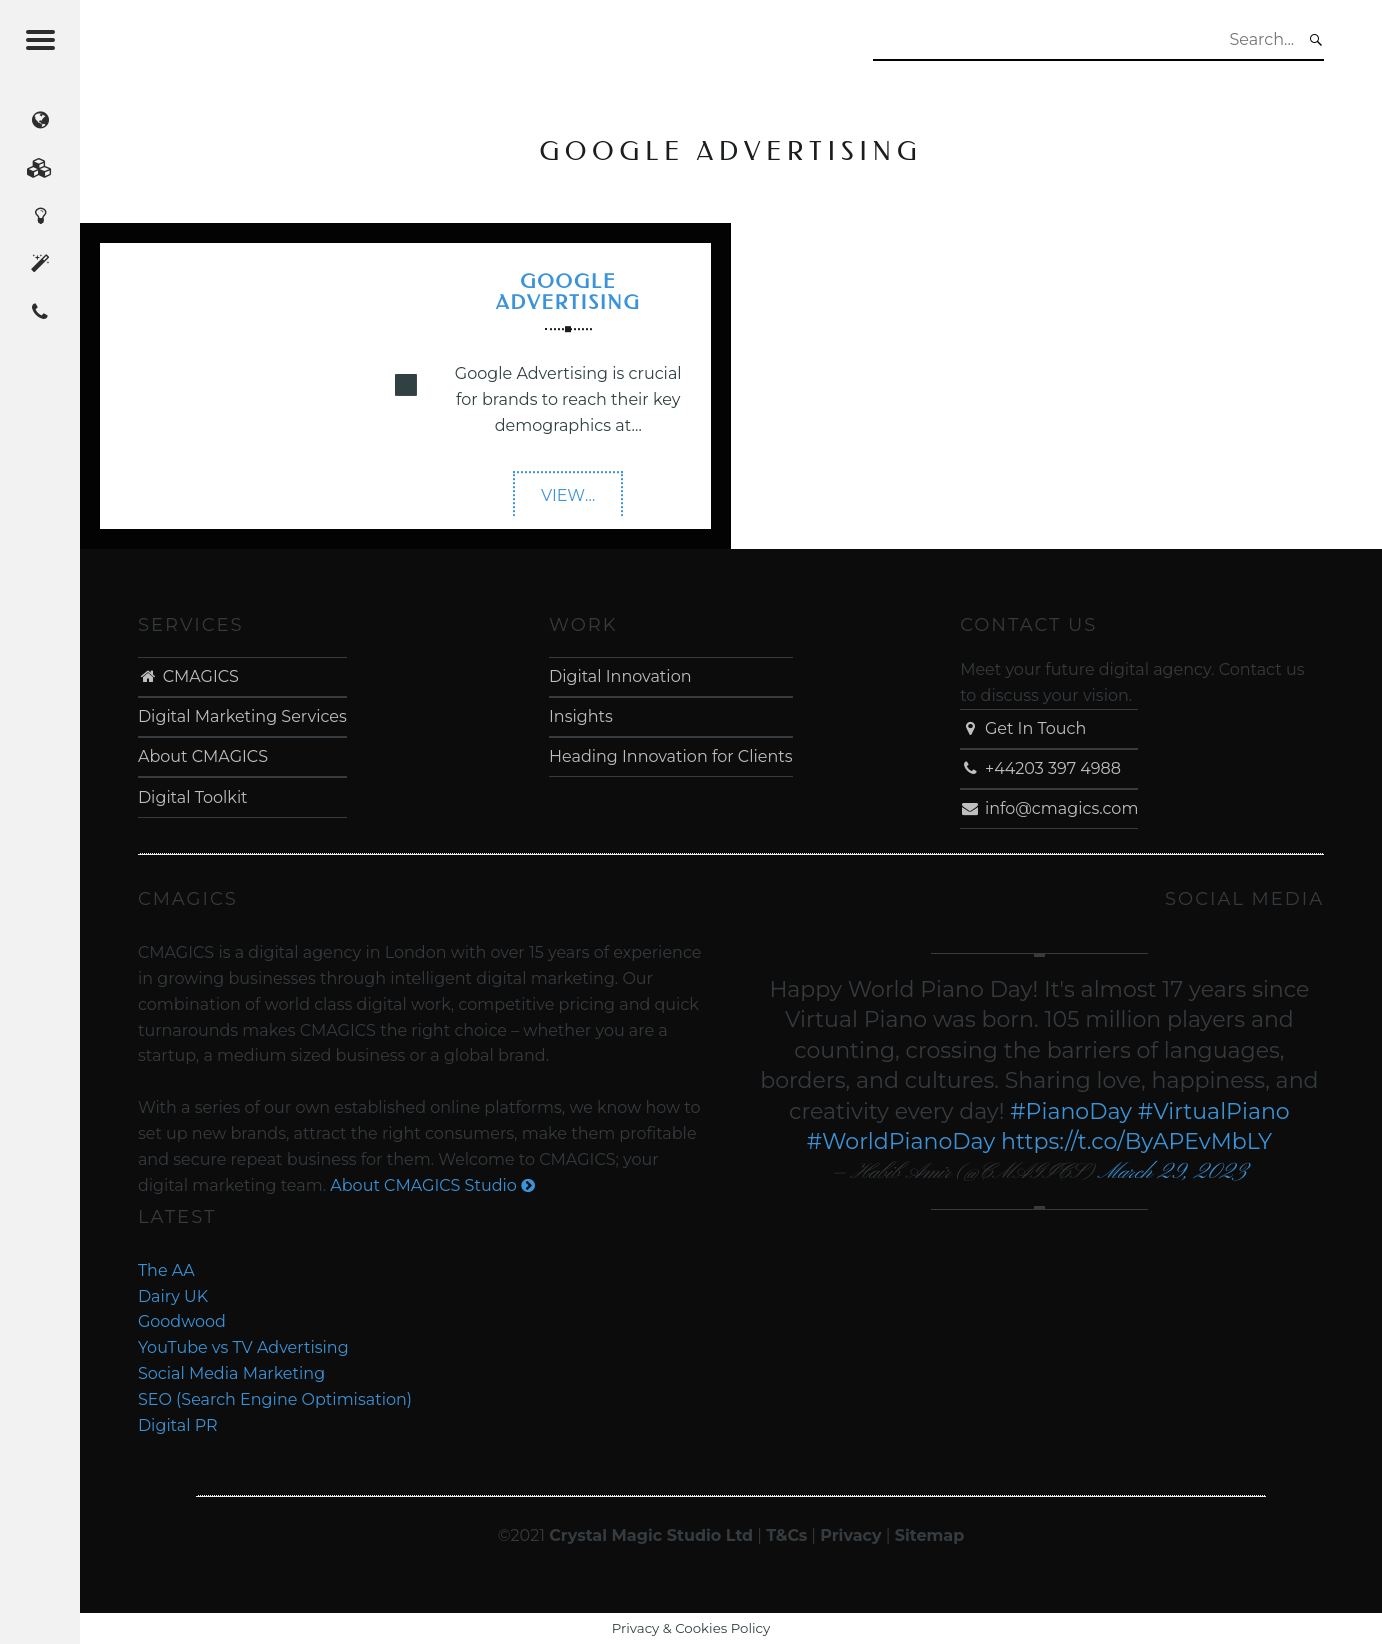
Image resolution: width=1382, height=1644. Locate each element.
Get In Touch (1023, 728)
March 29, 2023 (1171, 1172)
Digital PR (178, 1425)
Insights (581, 716)
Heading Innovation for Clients (671, 756)
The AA (166, 1270)
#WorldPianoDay (901, 1141)
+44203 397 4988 (1040, 768)
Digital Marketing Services (242, 716)
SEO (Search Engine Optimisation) (275, 1399)
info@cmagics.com (1049, 808)
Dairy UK (173, 1296)
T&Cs (786, 1535)
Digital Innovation (620, 676)
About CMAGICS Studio (432, 1185)
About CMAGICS (203, 756)
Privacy (850, 1535)
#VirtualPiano (1214, 1111)
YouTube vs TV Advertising (243, 1347)
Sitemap (930, 1535)
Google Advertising (568, 292)
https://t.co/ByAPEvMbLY (1136, 1141)
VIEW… (582, 501)
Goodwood (182, 1321)
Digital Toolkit (193, 797)
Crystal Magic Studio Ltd (651, 1535)
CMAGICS (188, 676)
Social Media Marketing (231, 1373)
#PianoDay (1071, 1111)
